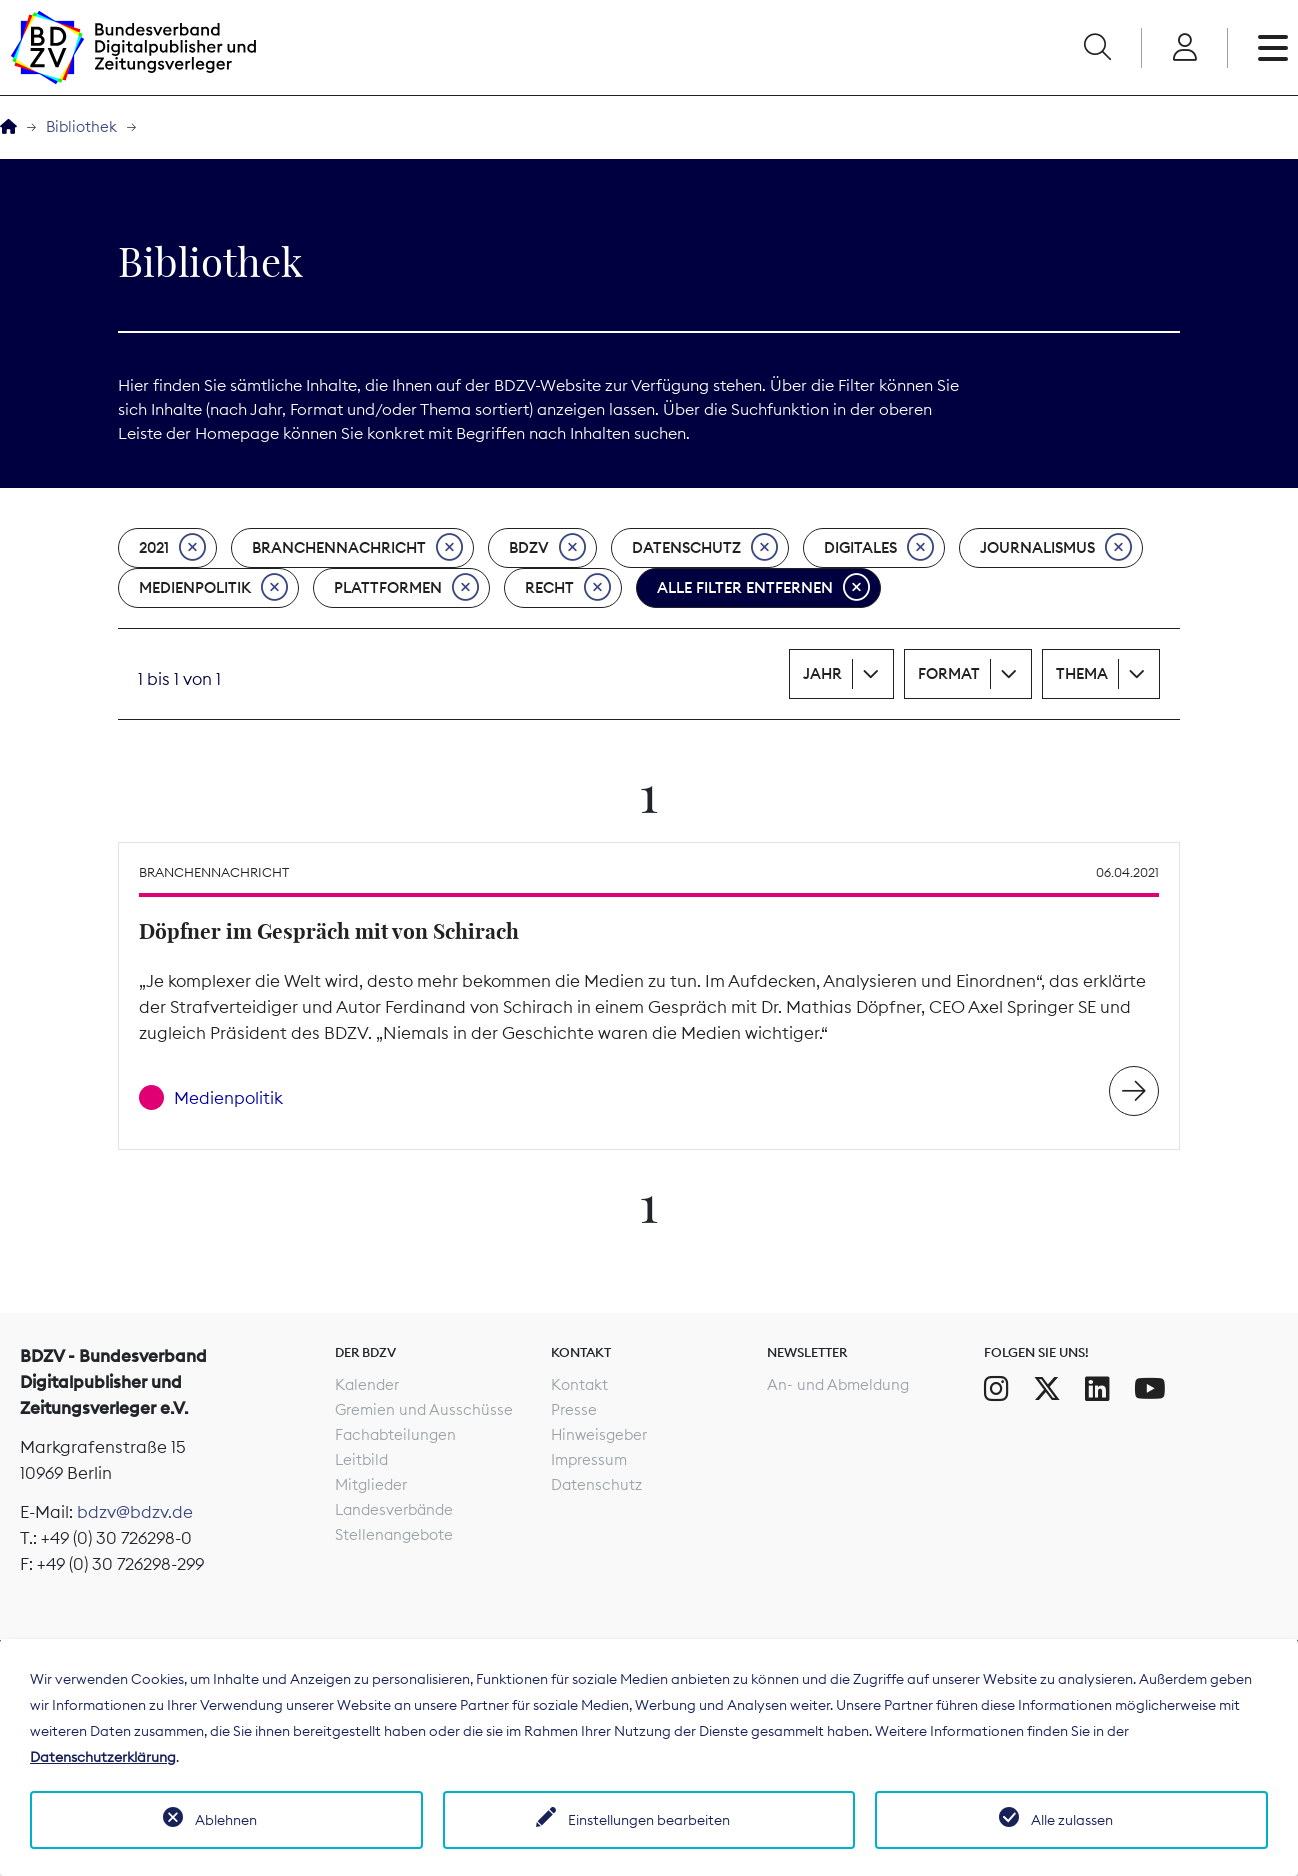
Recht (568, 588)
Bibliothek (81, 126)
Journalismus (1056, 548)
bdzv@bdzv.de (135, 1512)
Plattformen (406, 588)
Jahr (822, 673)
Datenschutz (705, 548)
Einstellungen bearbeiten (649, 1820)
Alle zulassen (1072, 1820)
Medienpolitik (213, 588)
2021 (172, 548)
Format (949, 673)
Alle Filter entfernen (763, 588)
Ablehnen (226, 1820)
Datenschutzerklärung (103, 1757)
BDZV (547, 548)
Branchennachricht (357, 548)
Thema (1082, 673)
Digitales (879, 548)
